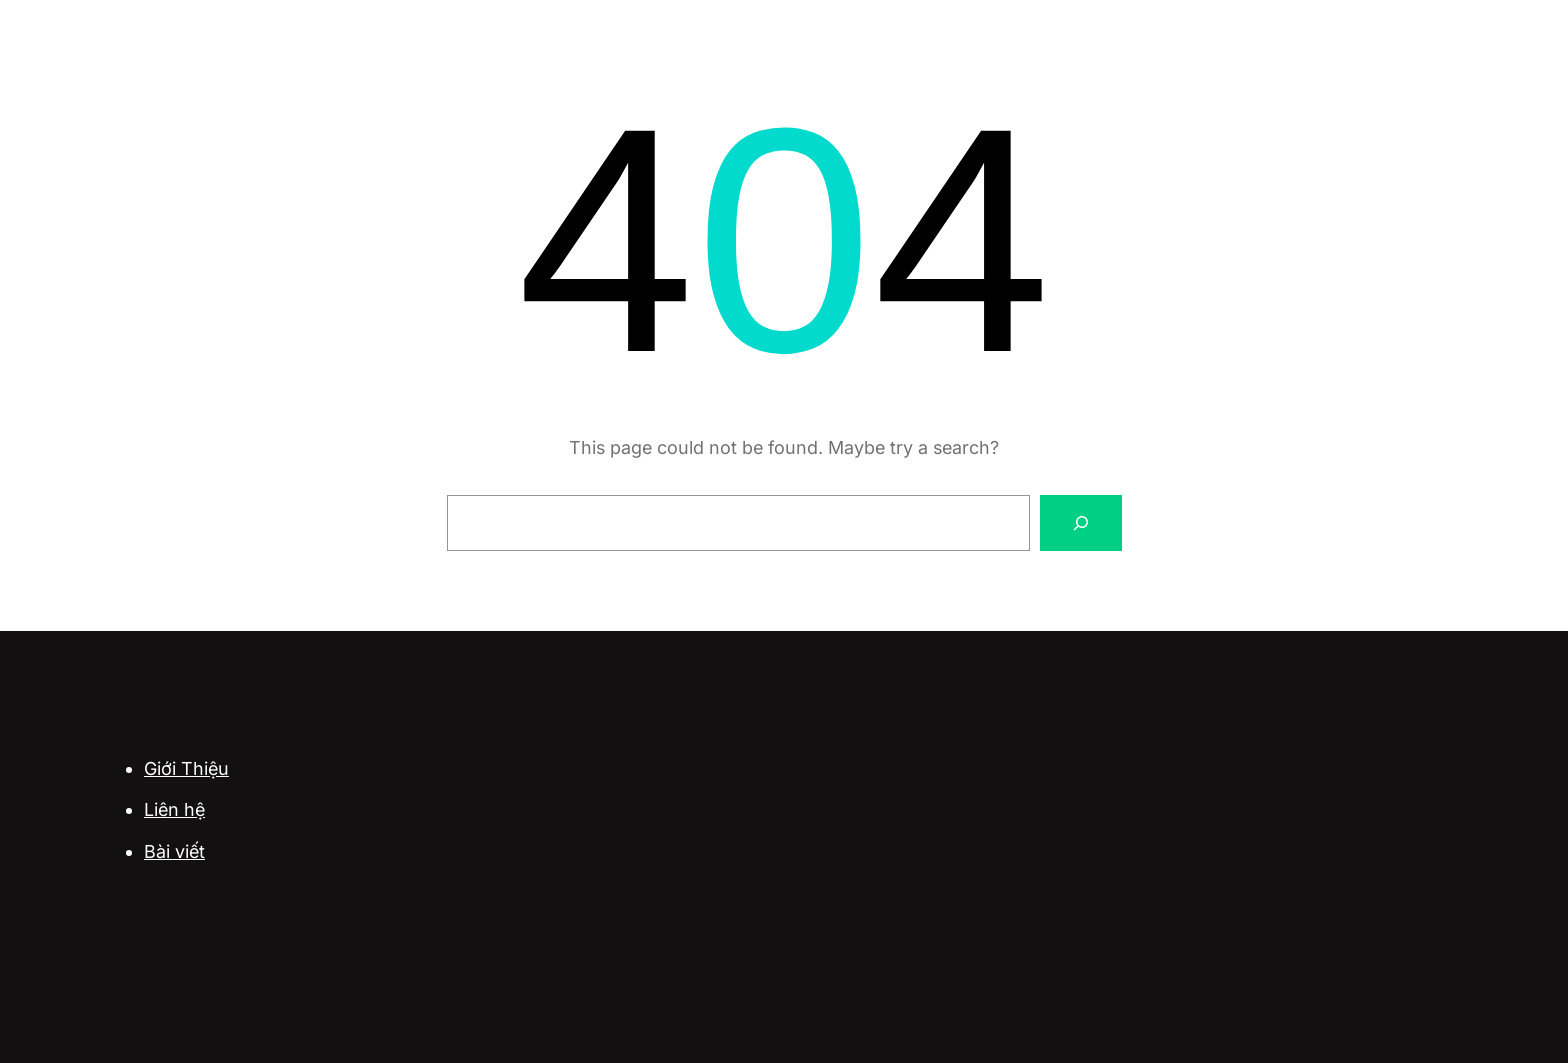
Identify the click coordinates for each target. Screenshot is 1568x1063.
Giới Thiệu (186, 768)
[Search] (1081, 523)
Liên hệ (174, 809)
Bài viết (174, 851)
